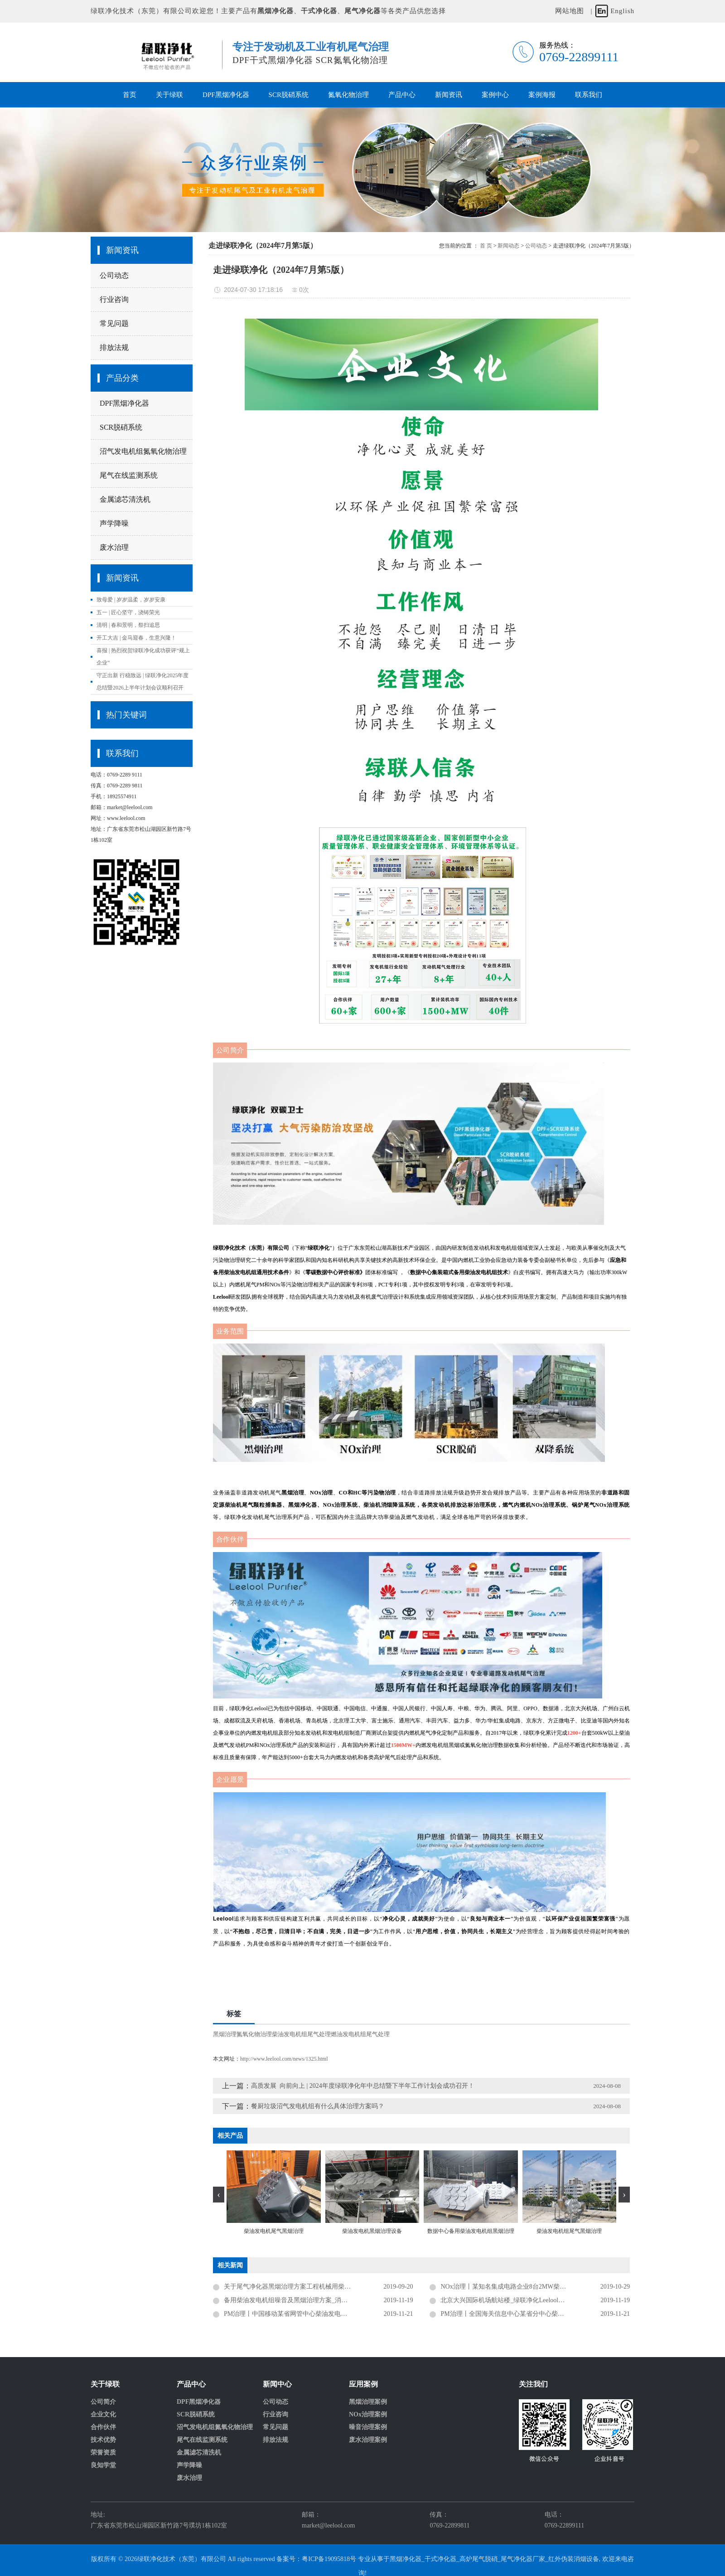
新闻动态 (508, 246)
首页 (129, 94)
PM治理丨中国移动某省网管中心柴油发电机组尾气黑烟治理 (308, 2313)
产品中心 (402, 94)
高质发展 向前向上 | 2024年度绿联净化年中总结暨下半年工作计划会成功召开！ (362, 2085)
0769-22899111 (565, 2525)
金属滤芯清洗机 (125, 499)
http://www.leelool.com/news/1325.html (284, 2059)
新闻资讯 (448, 94)
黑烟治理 (225, 2034)
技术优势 (103, 2440)
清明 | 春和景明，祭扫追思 (128, 625)
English (622, 11)
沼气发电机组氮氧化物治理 (143, 451)
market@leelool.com (328, 2525)
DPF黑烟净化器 (226, 94)
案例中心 (495, 94)
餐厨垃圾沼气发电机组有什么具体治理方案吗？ (317, 2106)
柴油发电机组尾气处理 (301, 2034)
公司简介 (103, 2402)
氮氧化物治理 (348, 94)
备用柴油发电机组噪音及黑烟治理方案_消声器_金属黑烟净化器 (312, 2300)
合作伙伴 (103, 2427)
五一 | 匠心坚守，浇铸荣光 (128, 612)
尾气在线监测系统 (129, 475)
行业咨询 (114, 299)
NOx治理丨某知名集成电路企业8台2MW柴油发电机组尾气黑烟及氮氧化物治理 (535, 2286)
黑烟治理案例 (368, 2402)
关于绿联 (169, 94)
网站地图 (569, 11)
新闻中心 (277, 2384)
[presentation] (218, 2194)
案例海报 (542, 94)
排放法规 (114, 347)
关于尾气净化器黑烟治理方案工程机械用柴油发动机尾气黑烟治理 (316, 2286)
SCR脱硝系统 (289, 94)
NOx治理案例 (368, 2414)
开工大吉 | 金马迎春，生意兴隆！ (136, 638)
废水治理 (114, 547)
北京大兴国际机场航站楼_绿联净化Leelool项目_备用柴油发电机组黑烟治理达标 (535, 2300)
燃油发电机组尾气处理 (360, 2034)
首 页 (486, 246)
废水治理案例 (368, 2440)
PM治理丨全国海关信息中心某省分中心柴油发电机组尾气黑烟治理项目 (535, 2313)
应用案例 (363, 2384)
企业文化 (103, 2414)
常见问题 (114, 323)
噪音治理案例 (368, 2427)
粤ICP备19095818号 (329, 2559)
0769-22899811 (449, 2525)
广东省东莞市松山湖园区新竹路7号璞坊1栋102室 (159, 2525)
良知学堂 (103, 2465)
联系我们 (588, 94)
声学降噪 (114, 523)
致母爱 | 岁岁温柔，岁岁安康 (131, 600)
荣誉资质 (103, 2453)
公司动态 (114, 275)
